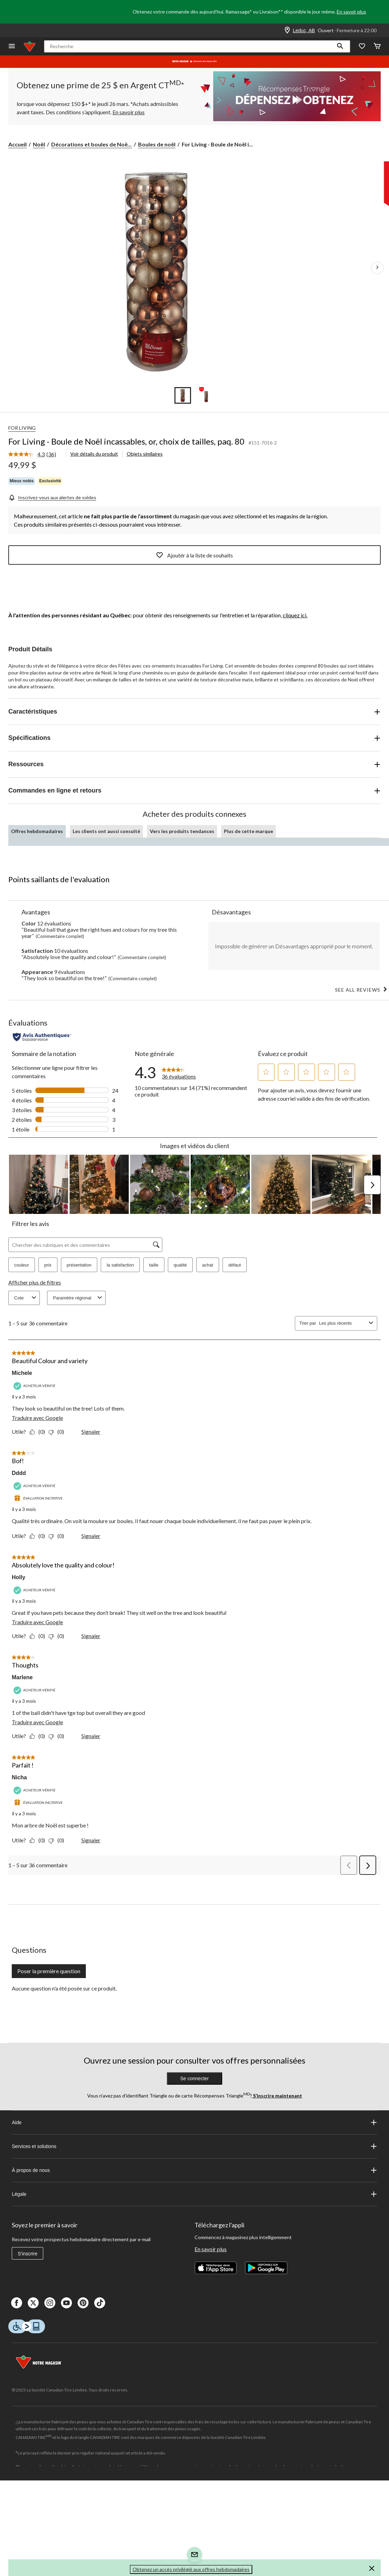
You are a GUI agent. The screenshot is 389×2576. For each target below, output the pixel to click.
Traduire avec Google (37, 1417)
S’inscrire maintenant (277, 2096)
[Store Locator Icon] (287, 30)
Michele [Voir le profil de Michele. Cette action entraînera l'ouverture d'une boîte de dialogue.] (22, 1373)
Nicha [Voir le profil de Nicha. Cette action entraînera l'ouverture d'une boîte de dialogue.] (19, 1777)
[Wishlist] (362, 47)
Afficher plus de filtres (34, 1282)
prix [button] (48, 1265)
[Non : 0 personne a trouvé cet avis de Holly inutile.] (57, 1636)
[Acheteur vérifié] (35, 1385)
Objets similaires (145, 454)
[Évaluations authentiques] (42, 1037)
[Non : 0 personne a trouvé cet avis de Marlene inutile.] (57, 1736)
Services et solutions (194, 2146)
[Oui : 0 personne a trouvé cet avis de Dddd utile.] (38, 1535)
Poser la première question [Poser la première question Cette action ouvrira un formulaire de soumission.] (48, 1971)
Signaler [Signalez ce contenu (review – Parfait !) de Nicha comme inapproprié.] (90, 1840)
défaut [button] (234, 1265)
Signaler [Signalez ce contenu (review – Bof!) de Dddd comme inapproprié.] (90, 1535)
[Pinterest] (83, 2302)
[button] (340, 46)
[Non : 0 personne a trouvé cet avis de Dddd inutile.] (57, 1535)
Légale (194, 2194)
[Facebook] (16, 2302)
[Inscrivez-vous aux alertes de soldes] (52, 497)
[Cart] (377, 47)
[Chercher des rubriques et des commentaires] (85, 1244)
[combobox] (342, 1323)
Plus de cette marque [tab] (248, 831)
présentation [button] (79, 1265)
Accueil (17, 144)
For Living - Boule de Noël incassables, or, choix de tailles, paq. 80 (126, 441)
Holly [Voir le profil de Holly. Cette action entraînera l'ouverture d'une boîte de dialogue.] (18, 1577)
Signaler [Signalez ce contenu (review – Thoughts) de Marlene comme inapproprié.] (90, 1736)
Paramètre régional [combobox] (78, 1298)
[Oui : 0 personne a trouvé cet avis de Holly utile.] (38, 1636)
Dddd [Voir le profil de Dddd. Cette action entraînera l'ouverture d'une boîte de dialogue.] (19, 1473)
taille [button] (154, 1265)
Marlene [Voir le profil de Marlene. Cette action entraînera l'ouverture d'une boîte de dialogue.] (22, 1677)
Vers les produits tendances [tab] (182, 831)
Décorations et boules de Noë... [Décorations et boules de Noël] (91, 144)
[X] (33, 2302)
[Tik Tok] (99, 2302)
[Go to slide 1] (182, 395)
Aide (194, 2122)
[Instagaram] (49, 2302)
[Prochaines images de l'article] (377, 268)
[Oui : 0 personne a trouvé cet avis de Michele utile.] (38, 1431)
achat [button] (207, 1265)
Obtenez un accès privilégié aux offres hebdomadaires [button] (191, 2569)
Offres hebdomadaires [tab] (37, 831)
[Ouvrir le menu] (11, 46)
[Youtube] (66, 2302)
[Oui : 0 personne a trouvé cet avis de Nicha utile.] (38, 1840)
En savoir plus (351, 12)
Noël (39, 144)
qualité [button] (180, 1265)
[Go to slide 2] (206, 395)
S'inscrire (27, 2253)
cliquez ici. (295, 615)
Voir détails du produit (94, 454)
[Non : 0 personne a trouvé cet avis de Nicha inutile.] (57, 1840)
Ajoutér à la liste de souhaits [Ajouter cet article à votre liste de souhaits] (194, 555)
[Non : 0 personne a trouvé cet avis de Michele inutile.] (57, 1431)
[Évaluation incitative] (38, 1498)
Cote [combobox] (26, 1298)
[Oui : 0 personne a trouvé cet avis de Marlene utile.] (38, 1736)
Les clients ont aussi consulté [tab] (106, 831)
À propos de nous (194, 2170)
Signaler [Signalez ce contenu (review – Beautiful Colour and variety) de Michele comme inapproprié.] (90, 1431)
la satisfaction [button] (120, 1265)
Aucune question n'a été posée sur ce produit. (64, 1988)
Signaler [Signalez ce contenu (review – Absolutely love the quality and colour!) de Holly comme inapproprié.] (90, 1636)
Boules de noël (156, 144)
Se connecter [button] (194, 2078)
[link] (35, 454)
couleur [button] (21, 1265)
